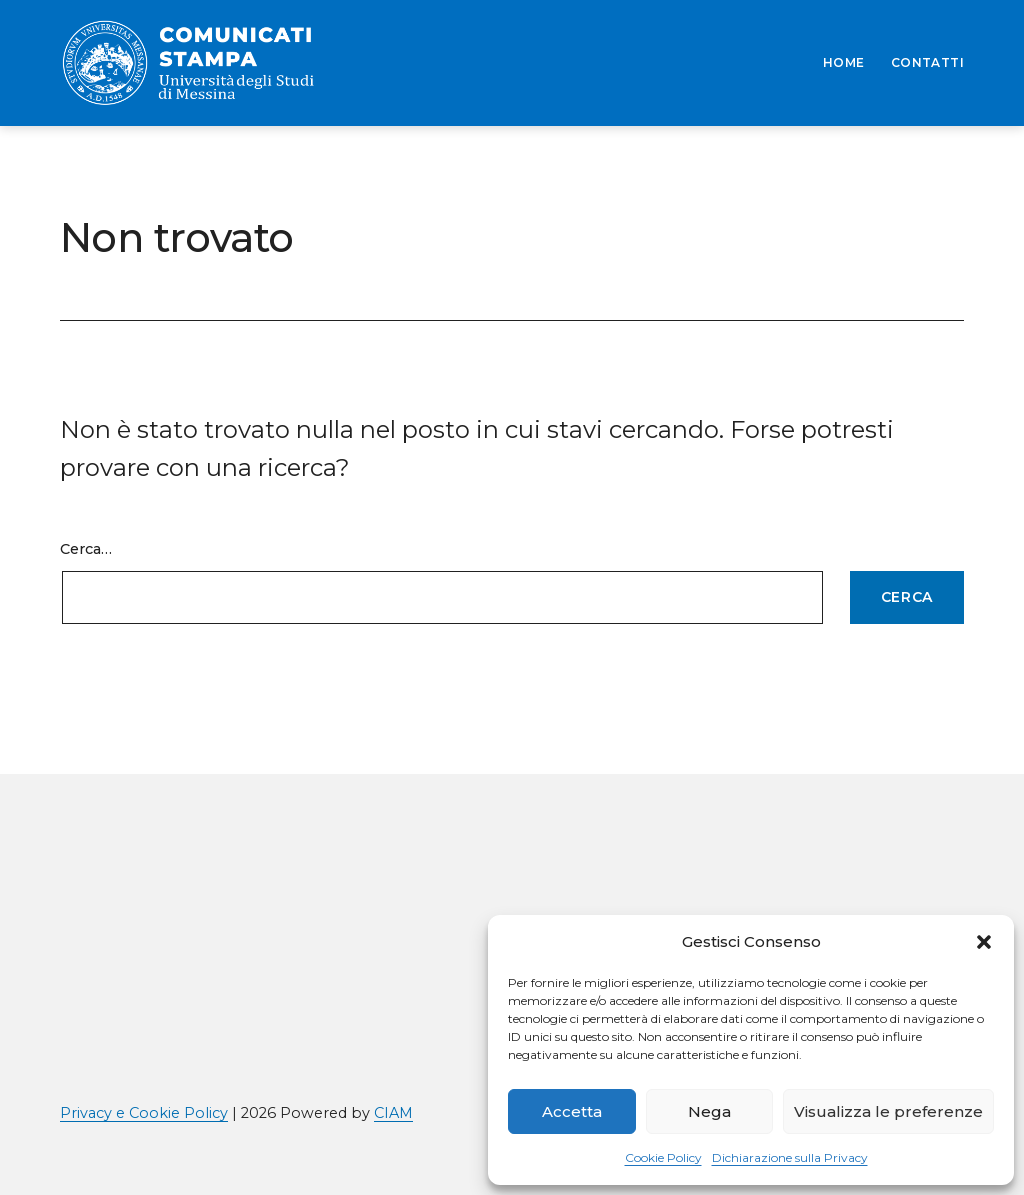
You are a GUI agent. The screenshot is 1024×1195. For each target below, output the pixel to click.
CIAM (393, 1113)
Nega (709, 1111)
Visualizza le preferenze (888, 1111)
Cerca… (86, 549)
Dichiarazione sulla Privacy (790, 1157)
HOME (844, 62)
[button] (984, 942)
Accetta (572, 1111)
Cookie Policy (663, 1157)
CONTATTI (927, 62)
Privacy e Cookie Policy (144, 1113)
